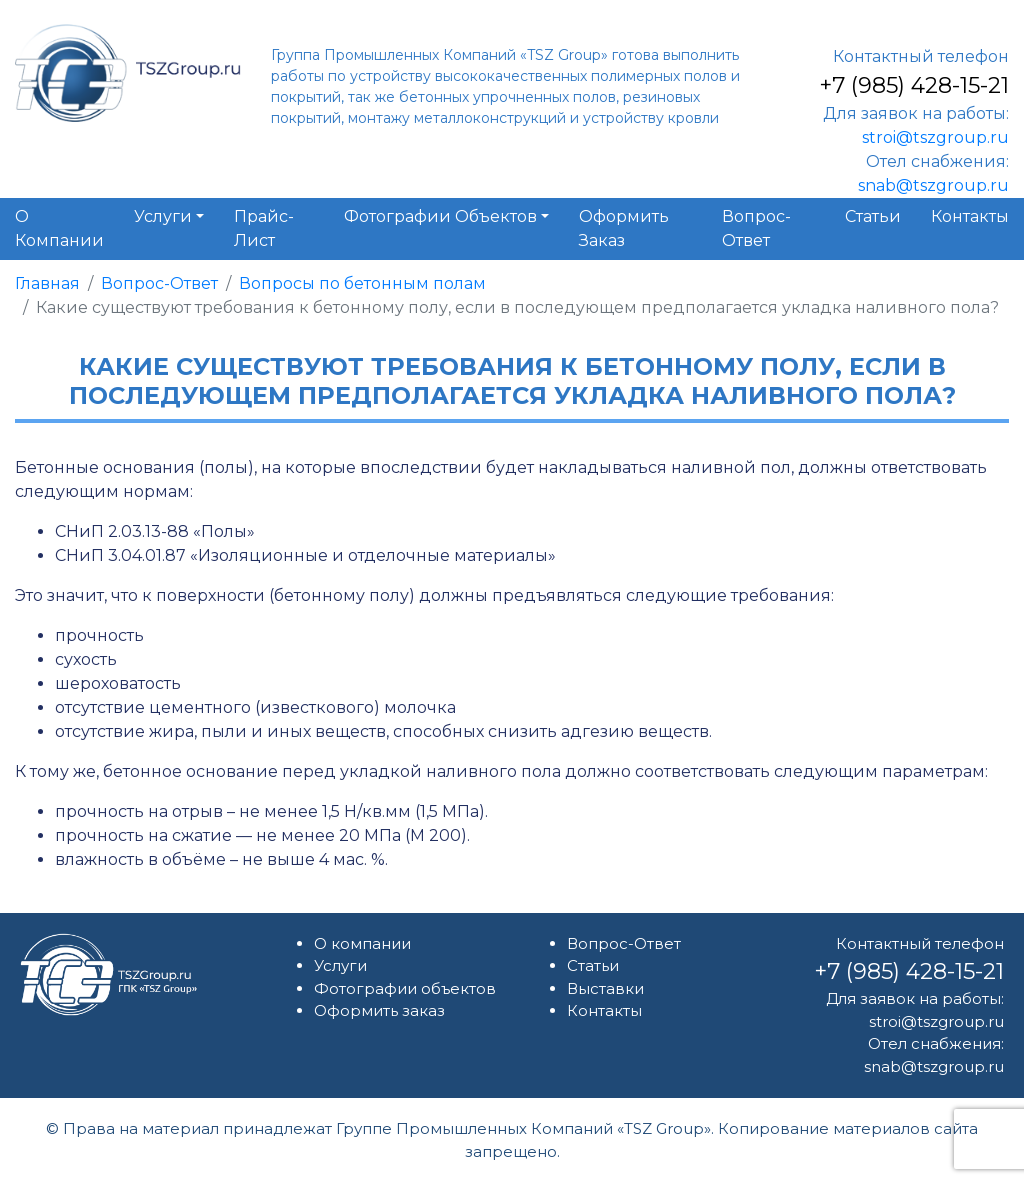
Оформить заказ (379, 1010)
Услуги (340, 965)
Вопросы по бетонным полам (362, 283)
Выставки (605, 988)
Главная (47, 283)
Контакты (604, 1010)
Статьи (593, 965)
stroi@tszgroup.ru (935, 137)
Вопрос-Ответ (159, 283)
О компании (362, 943)
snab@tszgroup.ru (933, 185)
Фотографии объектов (405, 988)
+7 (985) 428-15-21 (914, 85)
